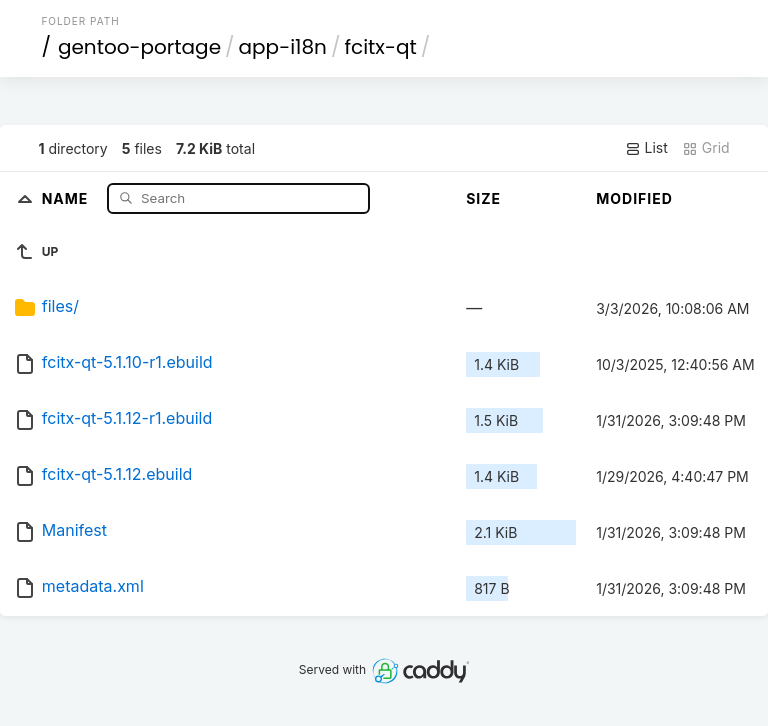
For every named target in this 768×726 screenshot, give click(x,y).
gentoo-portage (139, 47)
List (646, 148)
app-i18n (283, 47)
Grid (706, 148)
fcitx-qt (380, 47)
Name (67, 197)
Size (483, 198)
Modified (634, 198)
